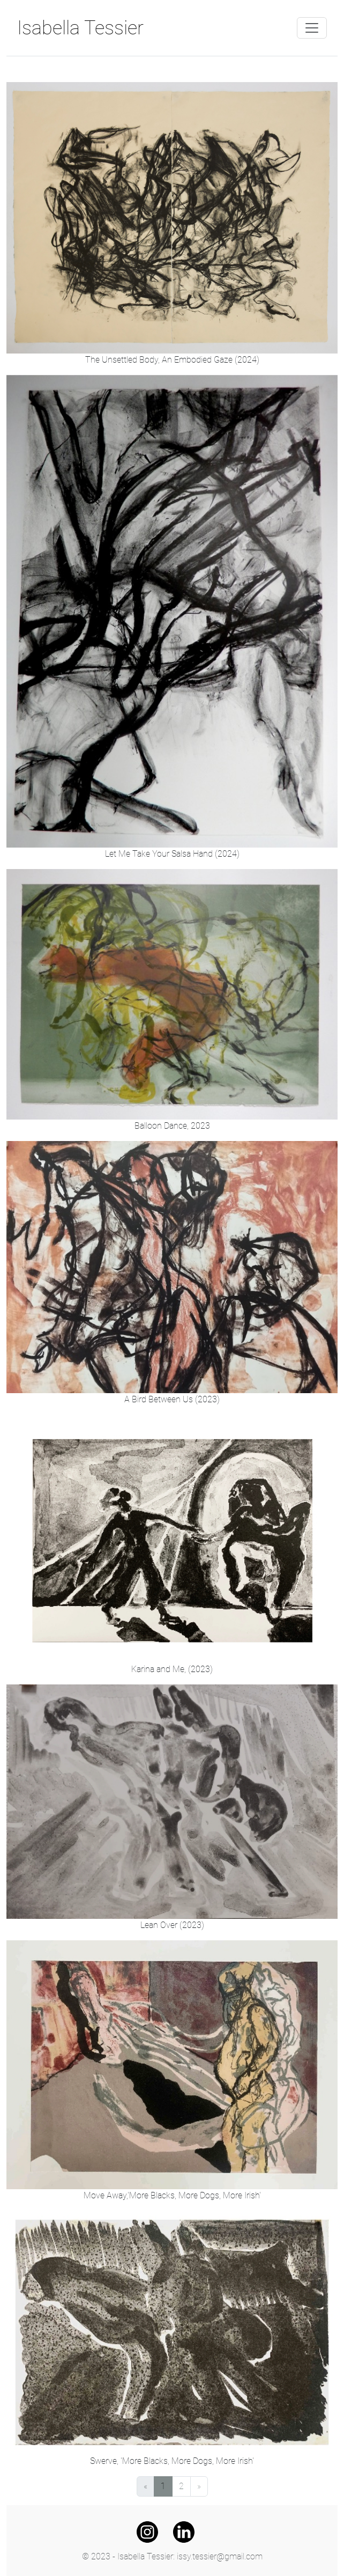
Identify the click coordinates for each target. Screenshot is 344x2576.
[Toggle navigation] (312, 28)
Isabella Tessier (80, 28)
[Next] (199, 2486)
